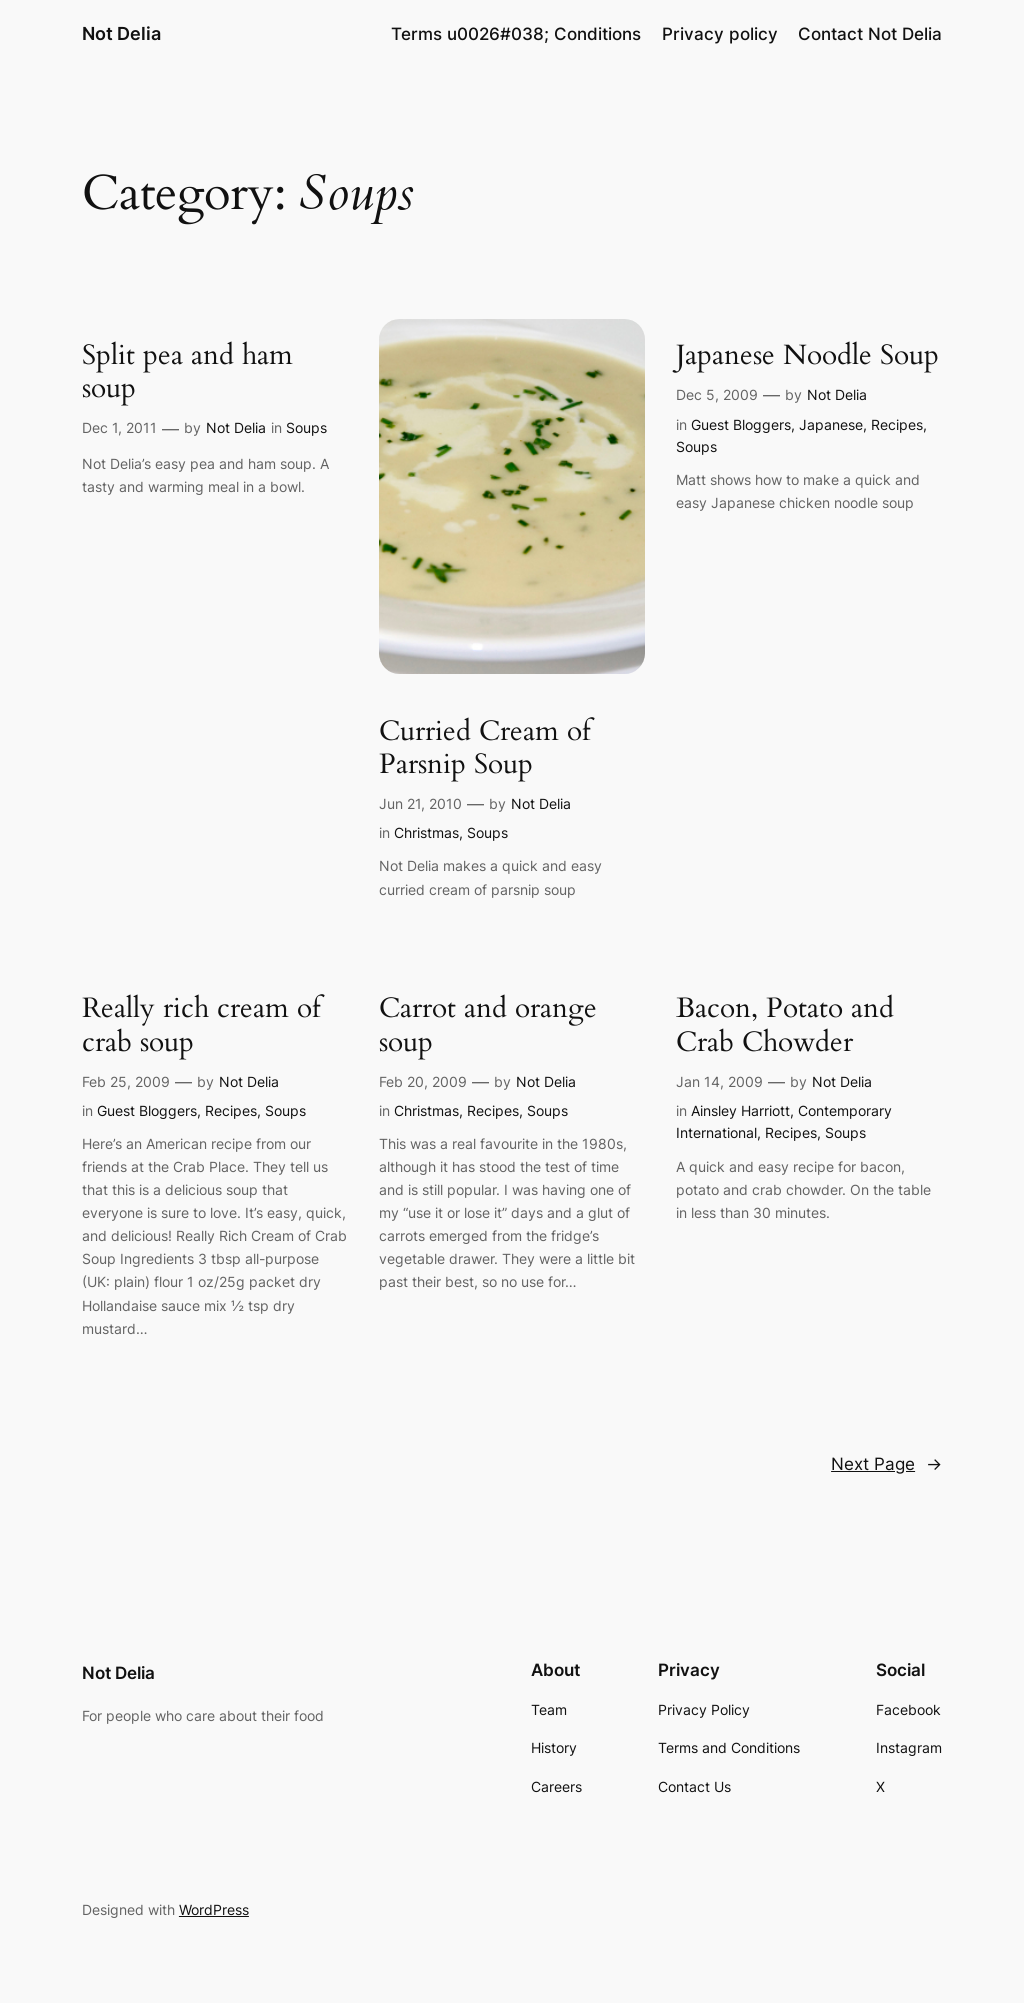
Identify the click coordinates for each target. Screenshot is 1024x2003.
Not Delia (121, 33)
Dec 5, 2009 (717, 394)
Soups (306, 427)
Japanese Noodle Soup (807, 355)
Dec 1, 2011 (119, 427)
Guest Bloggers (741, 424)
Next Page (886, 1464)
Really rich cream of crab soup (201, 1025)
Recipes (897, 424)
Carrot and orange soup (488, 1025)
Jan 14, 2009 (719, 1081)
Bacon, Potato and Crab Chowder (785, 1025)
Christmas (426, 832)
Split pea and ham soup (187, 372)
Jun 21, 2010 (420, 803)
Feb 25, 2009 (126, 1081)
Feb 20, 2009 (423, 1081)
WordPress (214, 1909)
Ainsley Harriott (740, 1110)
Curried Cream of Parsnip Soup (485, 748)
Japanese (831, 424)
